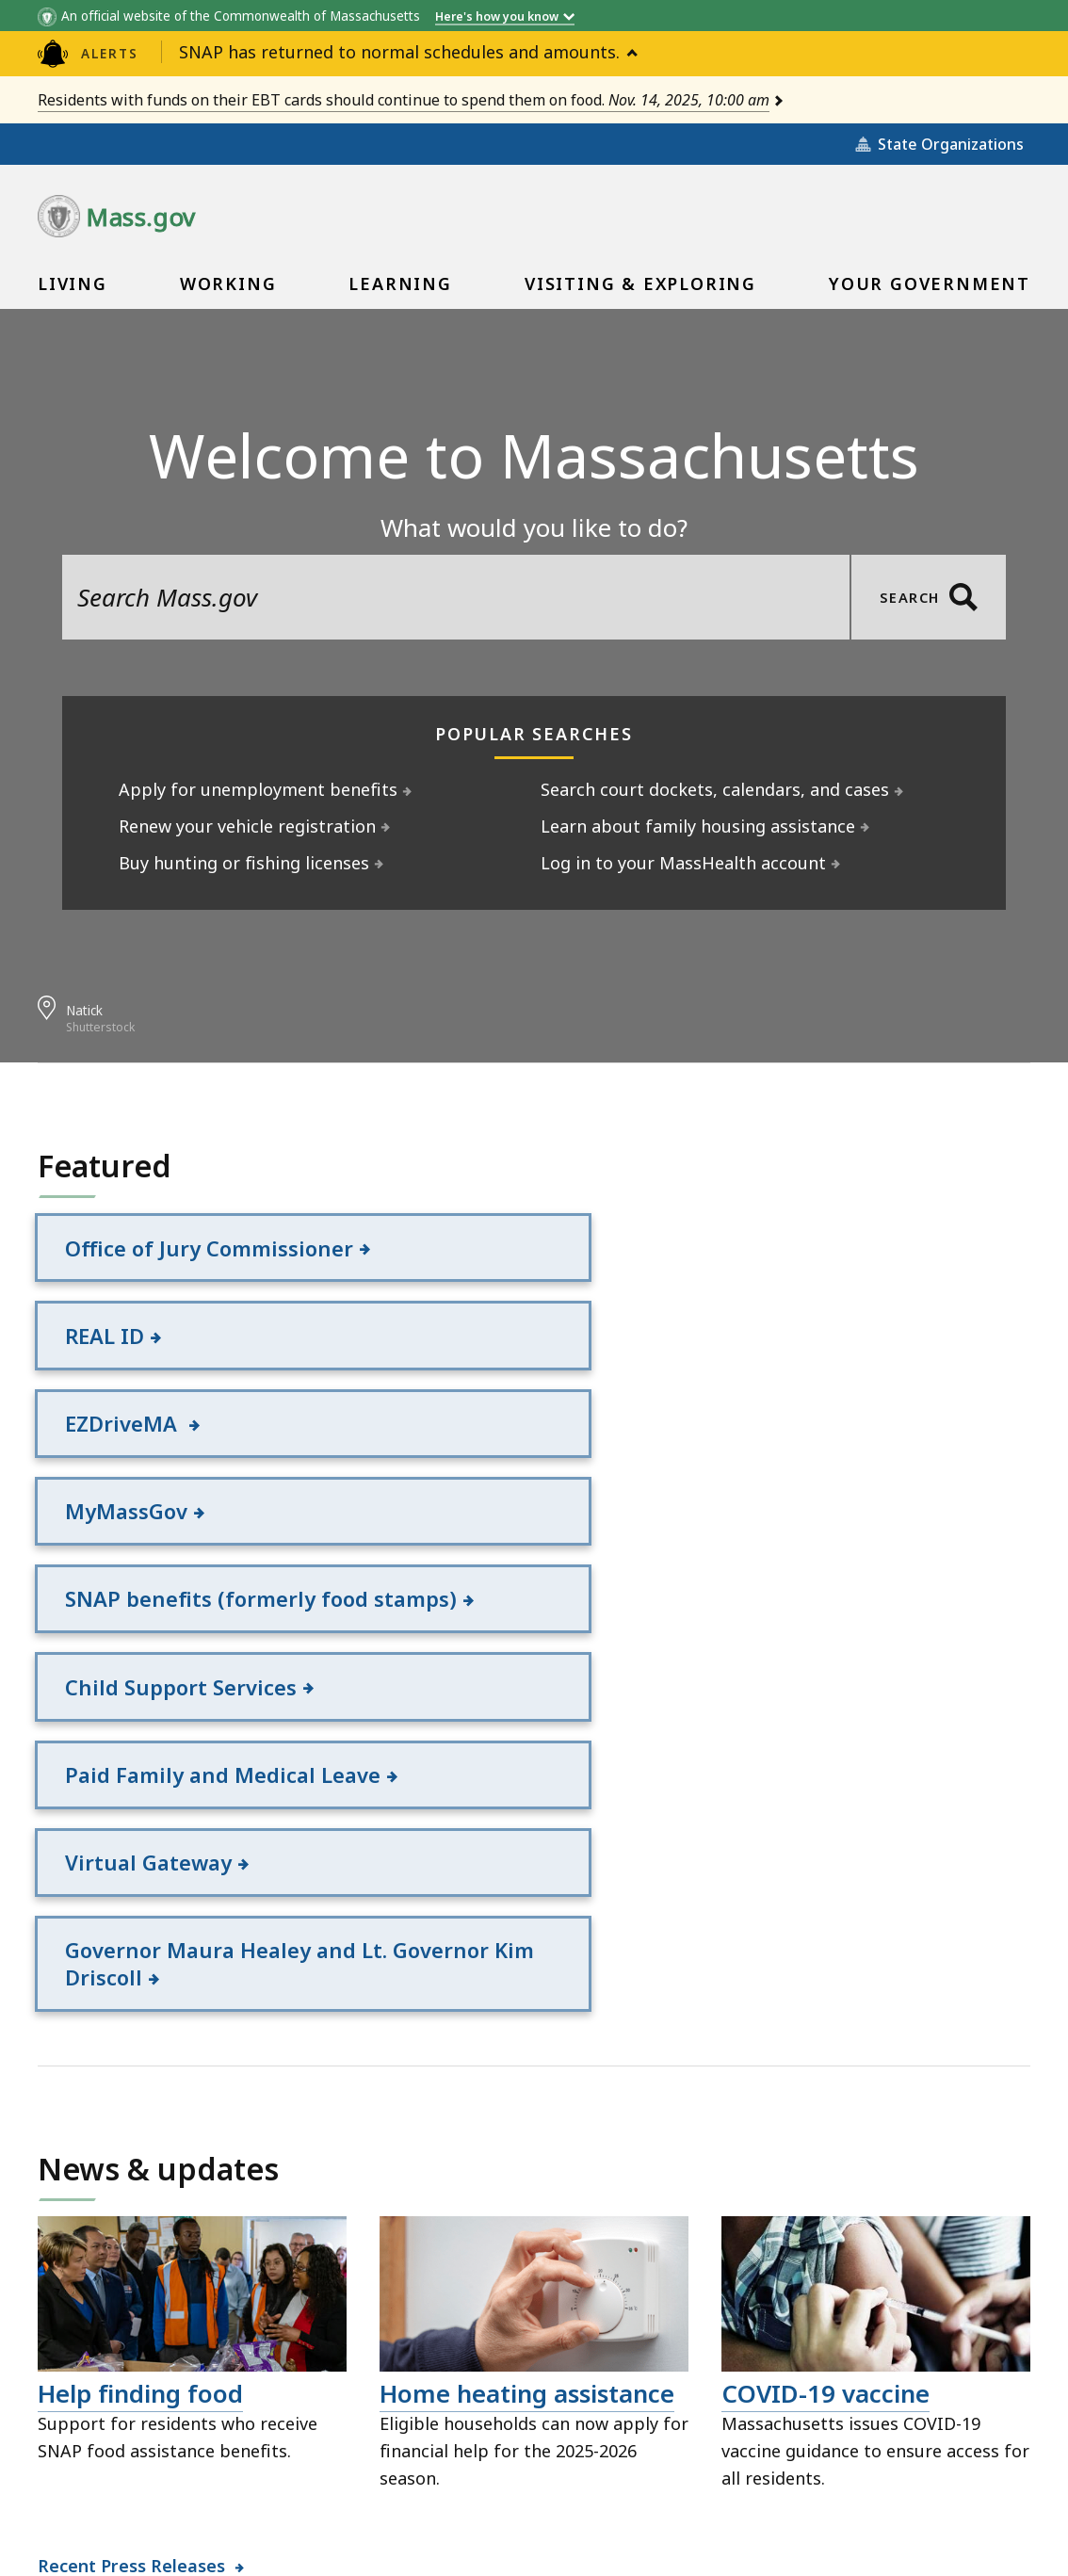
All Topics (226, 2473)
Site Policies (348, 2473)
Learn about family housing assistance (698, 826)
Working (228, 289)
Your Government (929, 289)
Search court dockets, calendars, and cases (715, 789)
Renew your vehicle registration (248, 826)
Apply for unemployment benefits (258, 789)
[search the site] (456, 597)
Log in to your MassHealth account (684, 862)
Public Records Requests (533, 2473)
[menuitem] (72, 283)
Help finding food (140, 2051)
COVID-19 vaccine (825, 2051)
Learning (399, 289)
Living (73, 289)
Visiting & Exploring (640, 289)
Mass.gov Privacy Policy (756, 2531)
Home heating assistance (527, 2051)
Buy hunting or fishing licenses (244, 862)
